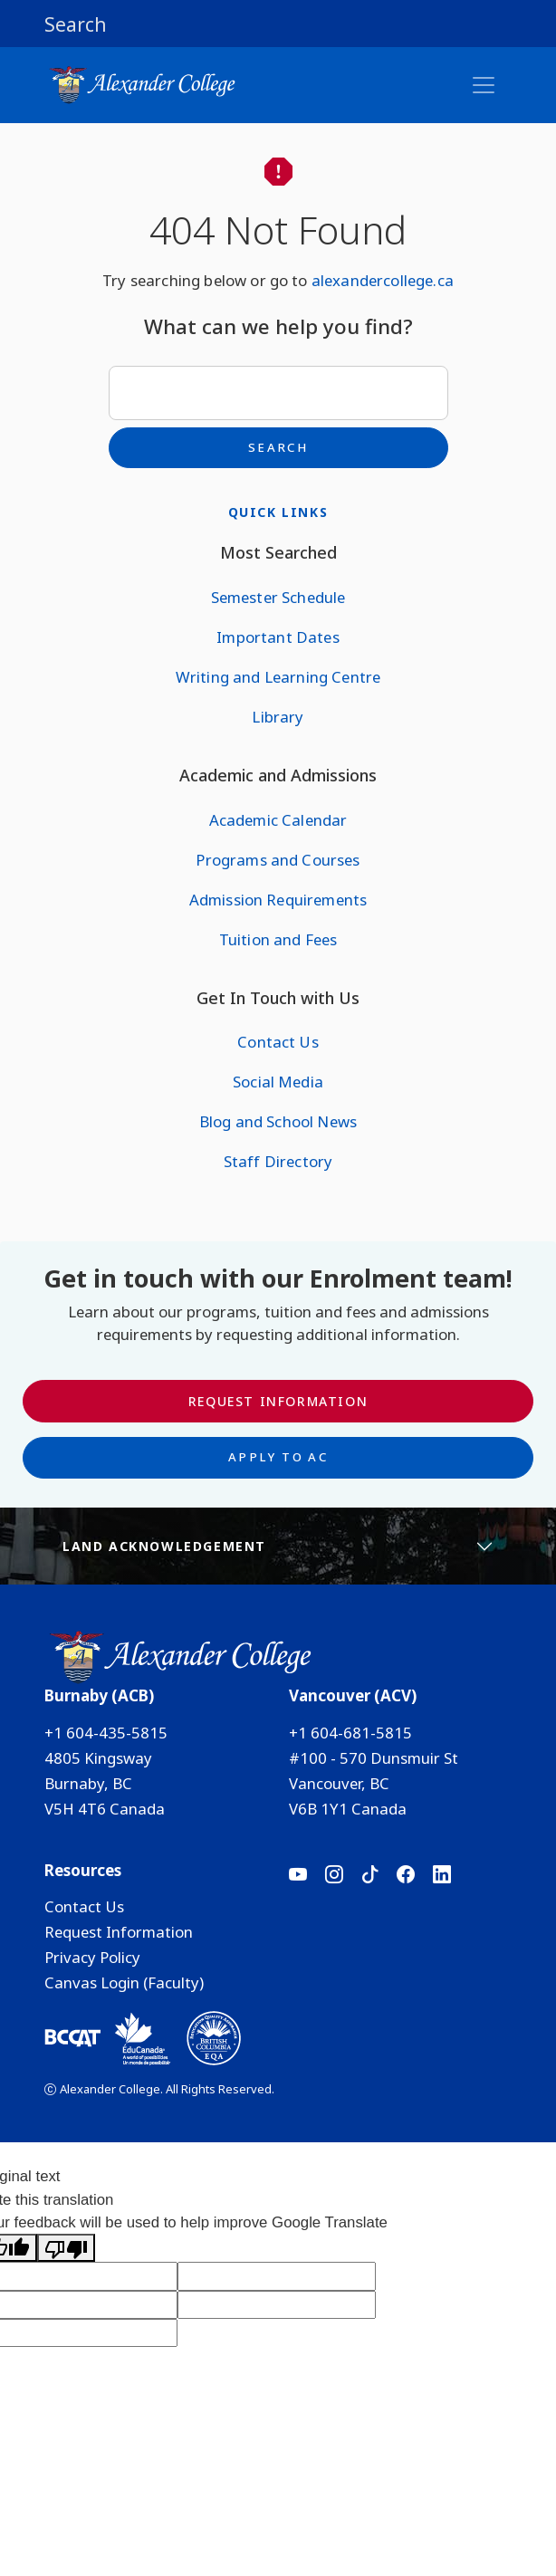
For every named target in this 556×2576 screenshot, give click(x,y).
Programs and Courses (277, 859)
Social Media (278, 1081)
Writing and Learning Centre (278, 676)
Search (278, 447)
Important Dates (277, 637)
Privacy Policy (92, 1957)
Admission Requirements (278, 899)
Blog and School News (278, 1121)
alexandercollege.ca (383, 280)
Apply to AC (278, 1457)
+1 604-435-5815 (106, 1732)
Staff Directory (278, 1161)
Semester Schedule (278, 597)
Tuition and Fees (278, 939)
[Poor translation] (66, 2248)
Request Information (278, 1401)
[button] (278, 23)
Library (277, 716)
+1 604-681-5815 (350, 1732)
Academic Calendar (278, 819)
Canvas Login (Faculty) (124, 1982)
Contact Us (278, 1041)
